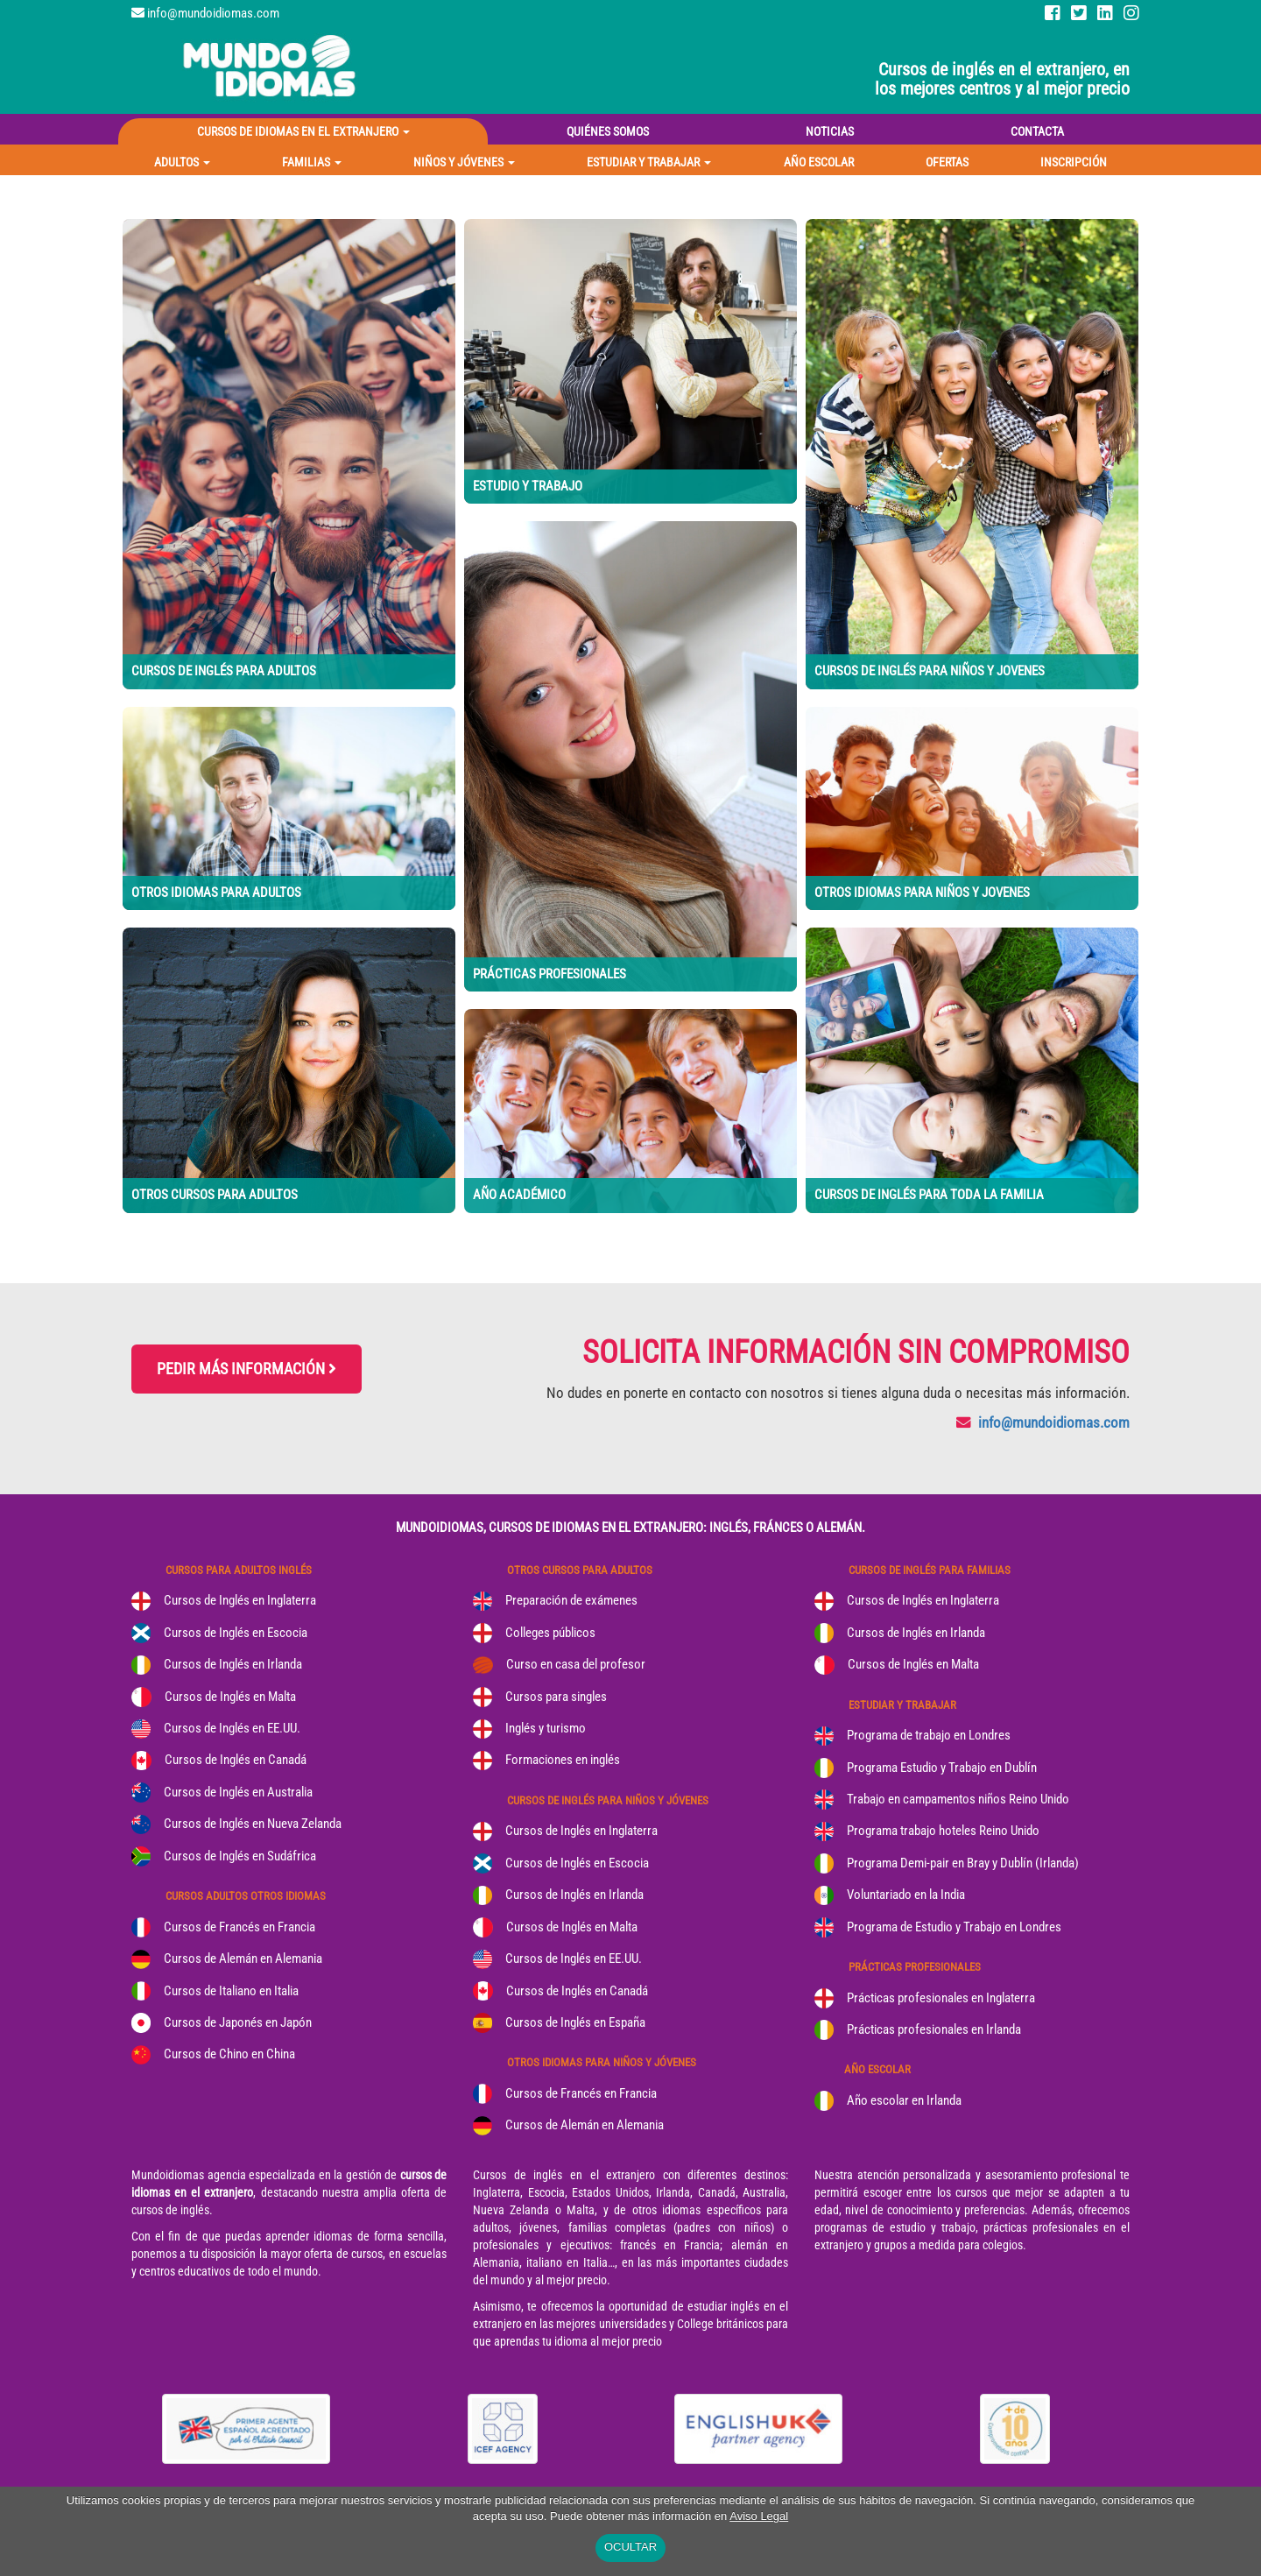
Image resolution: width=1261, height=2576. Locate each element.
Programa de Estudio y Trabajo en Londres (954, 1927)
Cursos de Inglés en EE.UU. (232, 1728)
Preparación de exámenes (571, 1600)
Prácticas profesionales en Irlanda (934, 2029)
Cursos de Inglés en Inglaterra (240, 1600)
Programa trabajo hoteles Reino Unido (943, 1830)
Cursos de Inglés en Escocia (235, 1633)
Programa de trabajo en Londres (929, 1735)
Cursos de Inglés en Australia (238, 1792)
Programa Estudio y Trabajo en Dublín (942, 1767)
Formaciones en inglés (562, 1760)
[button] (182, 162)
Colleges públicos (550, 1633)
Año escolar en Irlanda (904, 2100)
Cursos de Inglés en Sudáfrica (240, 1856)
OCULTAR (630, 2546)
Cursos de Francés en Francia (239, 1927)
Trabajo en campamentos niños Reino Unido (958, 1799)
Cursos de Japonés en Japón (238, 2022)
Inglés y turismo (545, 1728)
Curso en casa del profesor (575, 1664)
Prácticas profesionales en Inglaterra (941, 1998)
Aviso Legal (758, 2516)
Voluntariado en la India (906, 1894)
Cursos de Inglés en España (575, 2022)
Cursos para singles (556, 1696)
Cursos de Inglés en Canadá (235, 1760)
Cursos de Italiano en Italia (231, 1991)
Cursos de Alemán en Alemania (243, 1958)
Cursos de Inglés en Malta (230, 1696)
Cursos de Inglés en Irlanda (233, 1664)
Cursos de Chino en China (229, 2054)
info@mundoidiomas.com (213, 13)
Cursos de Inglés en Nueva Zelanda (253, 1823)
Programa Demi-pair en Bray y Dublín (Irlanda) (963, 1863)
